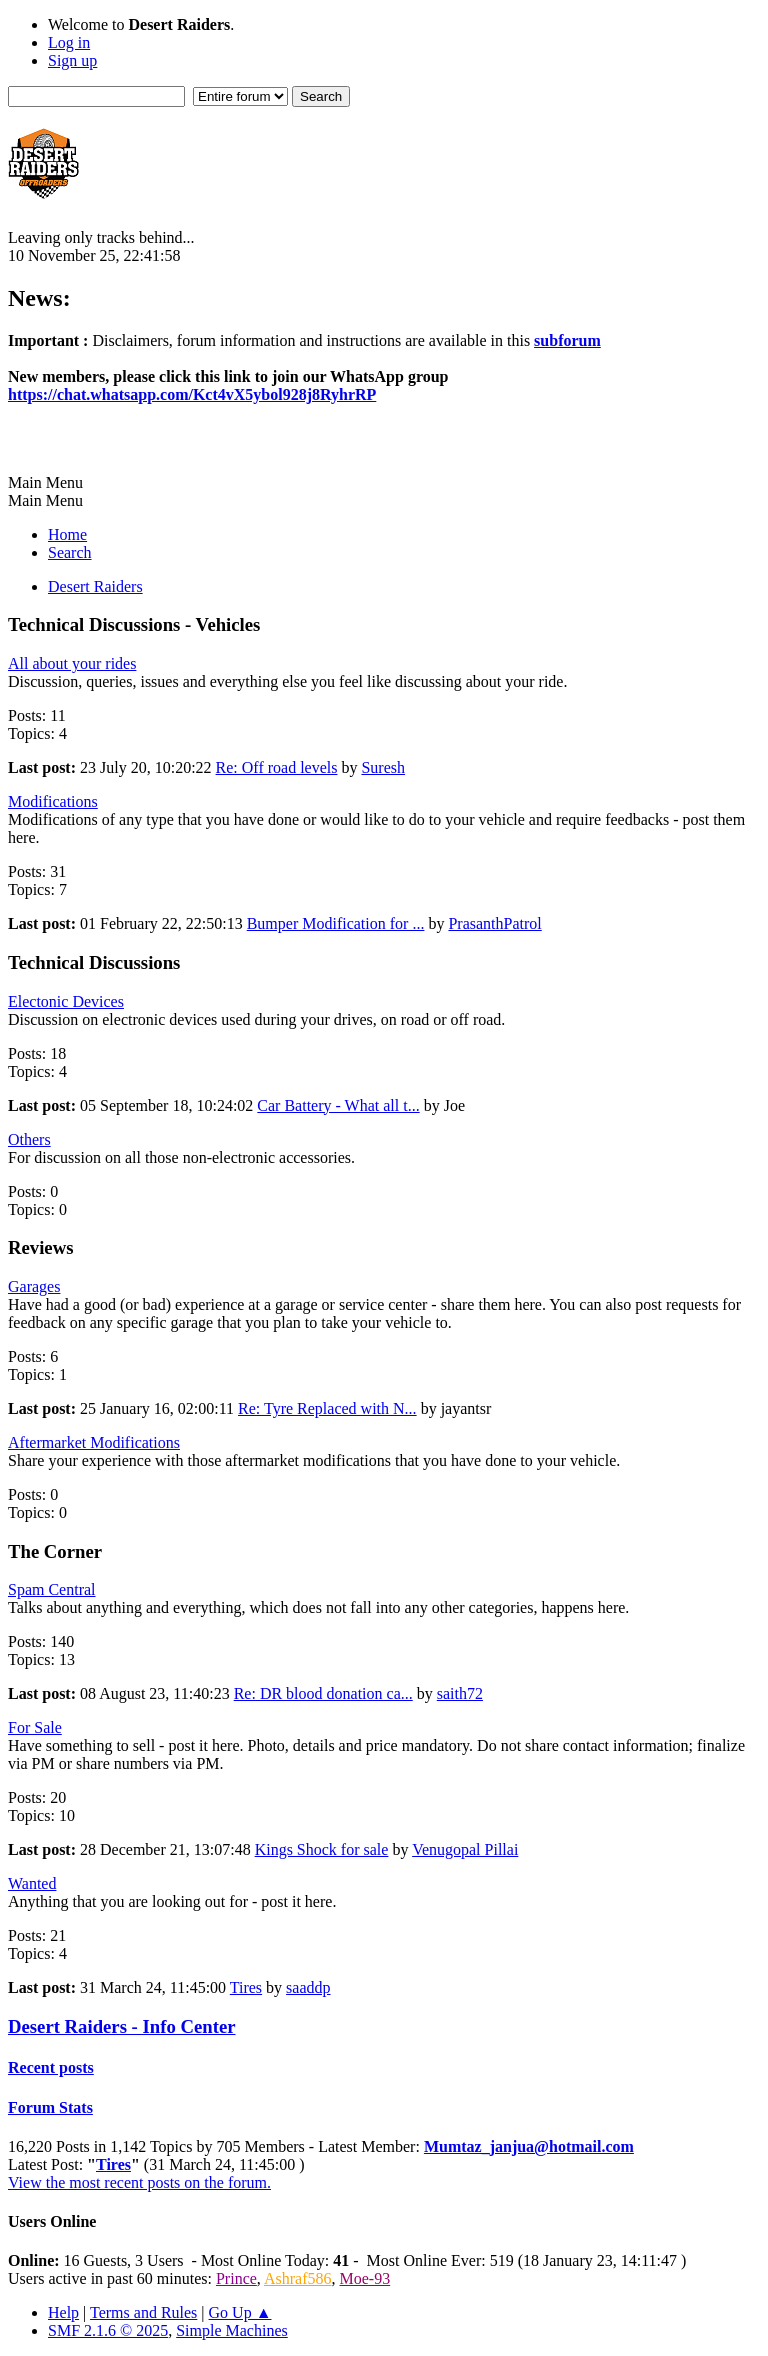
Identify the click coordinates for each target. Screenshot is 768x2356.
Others (29, 1139)
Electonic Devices (66, 1001)
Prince (236, 2278)
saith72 (460, 1693)
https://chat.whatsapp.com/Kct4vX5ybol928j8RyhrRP (192, 394)
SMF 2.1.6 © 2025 (108, 2330)
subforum (567, 340)
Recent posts (51, 2067)
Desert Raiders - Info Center (122, 2026)
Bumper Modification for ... (336, 923)
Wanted (32, 1883)
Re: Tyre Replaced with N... (327, 1408)
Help (63, 2312)
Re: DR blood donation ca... (323, 1693)
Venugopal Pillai (465, 1849)
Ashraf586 (298, 2278)
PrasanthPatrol (494, 923)
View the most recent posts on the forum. (139, 2182)
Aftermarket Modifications (94, 1442)
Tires (246, 1987)
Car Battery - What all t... (338, 1105)
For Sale (35, 1727)
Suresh (383, 767)
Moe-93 (365, 2278)
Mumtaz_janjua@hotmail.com (529, 2146)
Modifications (53, 801)
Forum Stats (50, 2107)
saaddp (308, 1987)
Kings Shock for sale (322, 1849)
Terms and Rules (143, 2312)
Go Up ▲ (240, 2312)
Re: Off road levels (277, 767)
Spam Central (52, 1589)
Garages (34, 1286)
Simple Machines (232, 2330)
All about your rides (72, 663)
